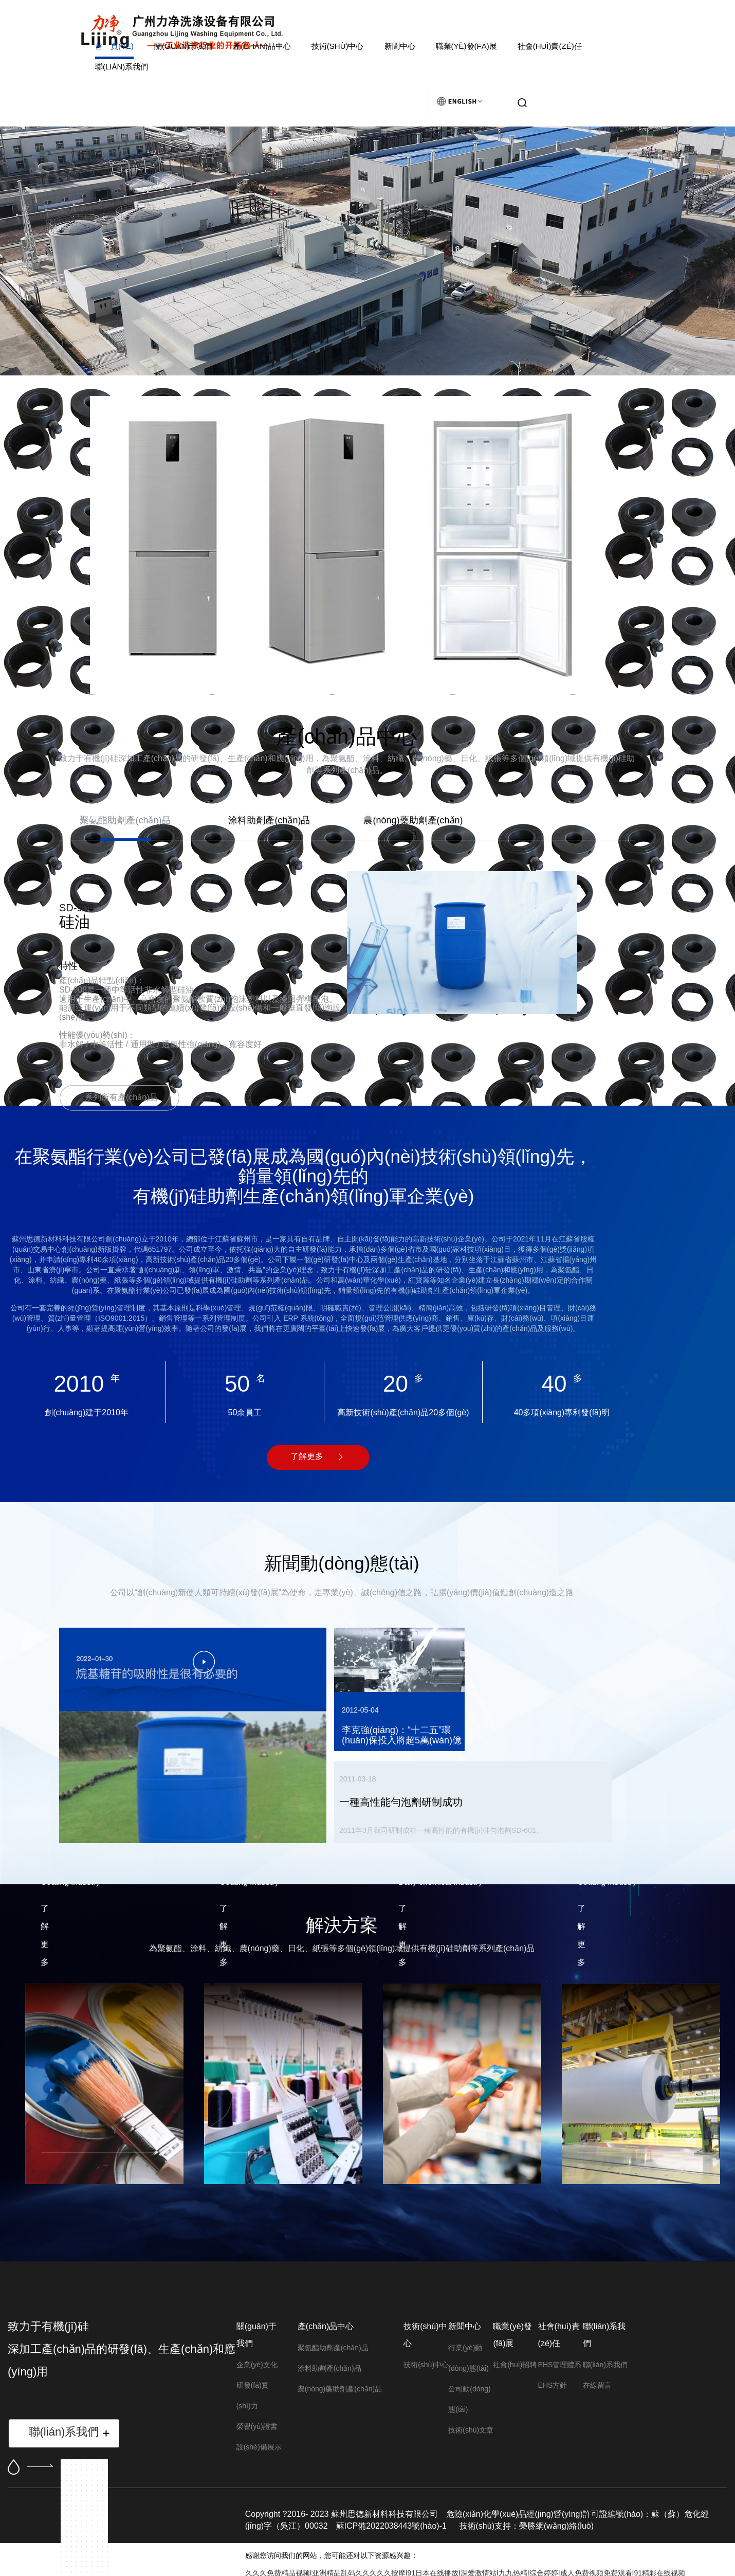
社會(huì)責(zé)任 (550, 46)
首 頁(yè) (114, 46)
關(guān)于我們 (183, 46)
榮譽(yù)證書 (257, 2426)
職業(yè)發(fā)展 (466, 46)
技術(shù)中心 (337, 46)
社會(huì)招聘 (515, 2365)
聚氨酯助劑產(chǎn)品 (333, 2348)
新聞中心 (399, 46)
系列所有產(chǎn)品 (121, 1097)
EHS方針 (552, 2385)
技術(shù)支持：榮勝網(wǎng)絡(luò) (527, 2525)
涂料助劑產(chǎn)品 (329, 2368)
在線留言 (597, 2385)
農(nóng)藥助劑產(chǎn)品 (340, 2389)
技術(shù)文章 (470, 2430)
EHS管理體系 (560, 2365)
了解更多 (306, 1456)
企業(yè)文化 (257, 2365)
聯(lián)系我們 (121, 66)
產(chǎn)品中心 (262, 46)
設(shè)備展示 (259, 2447)
